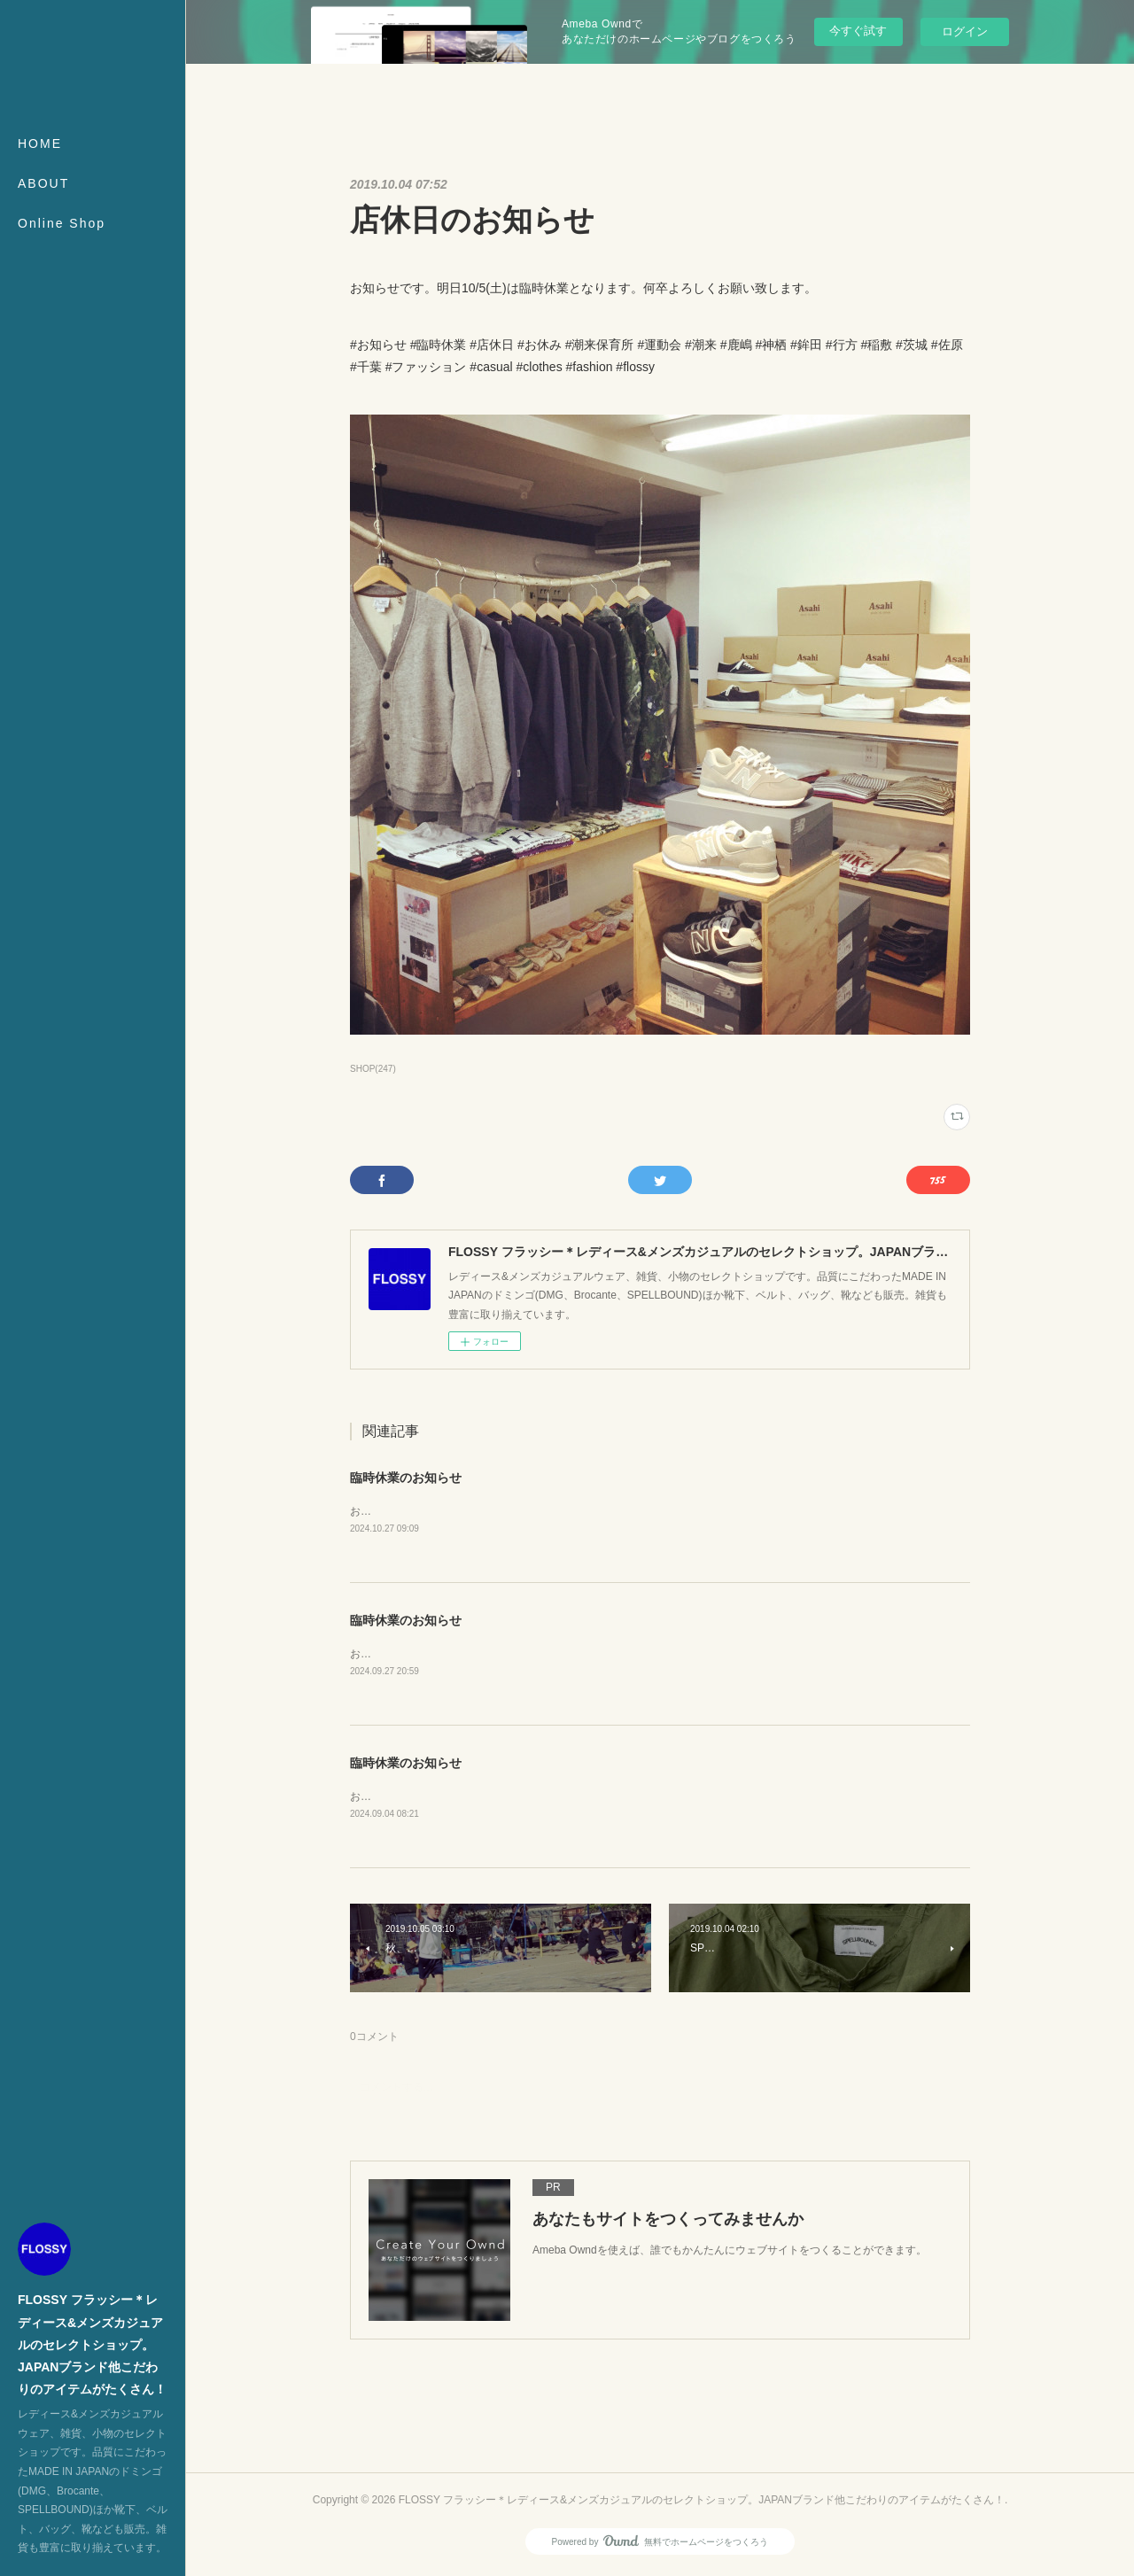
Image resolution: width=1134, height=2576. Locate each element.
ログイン (965, 31)
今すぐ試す (858, 30)
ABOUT (43, 183)
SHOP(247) (373, 1069)
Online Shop (61, 223)
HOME (40, 143)
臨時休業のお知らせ (406, 1477)
